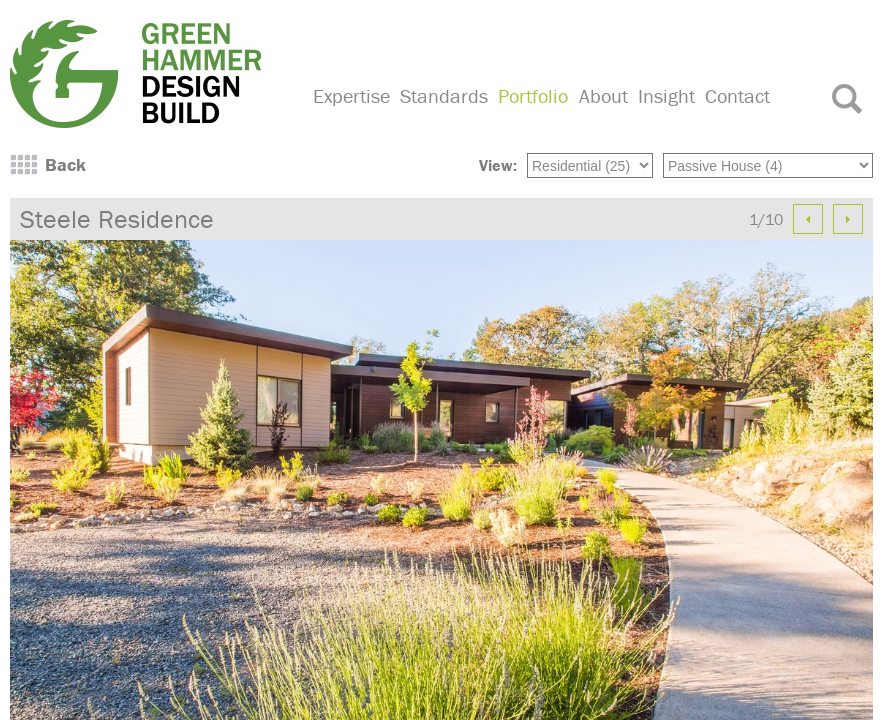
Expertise (351, 95)
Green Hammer (149, 74)
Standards (444, 95)
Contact (737, 95)
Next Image (848, 219)
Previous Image (808, 219)
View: (498, 165)
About (603, 95)
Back (65, 164)
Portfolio (533, 95)
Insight (666, 95)
